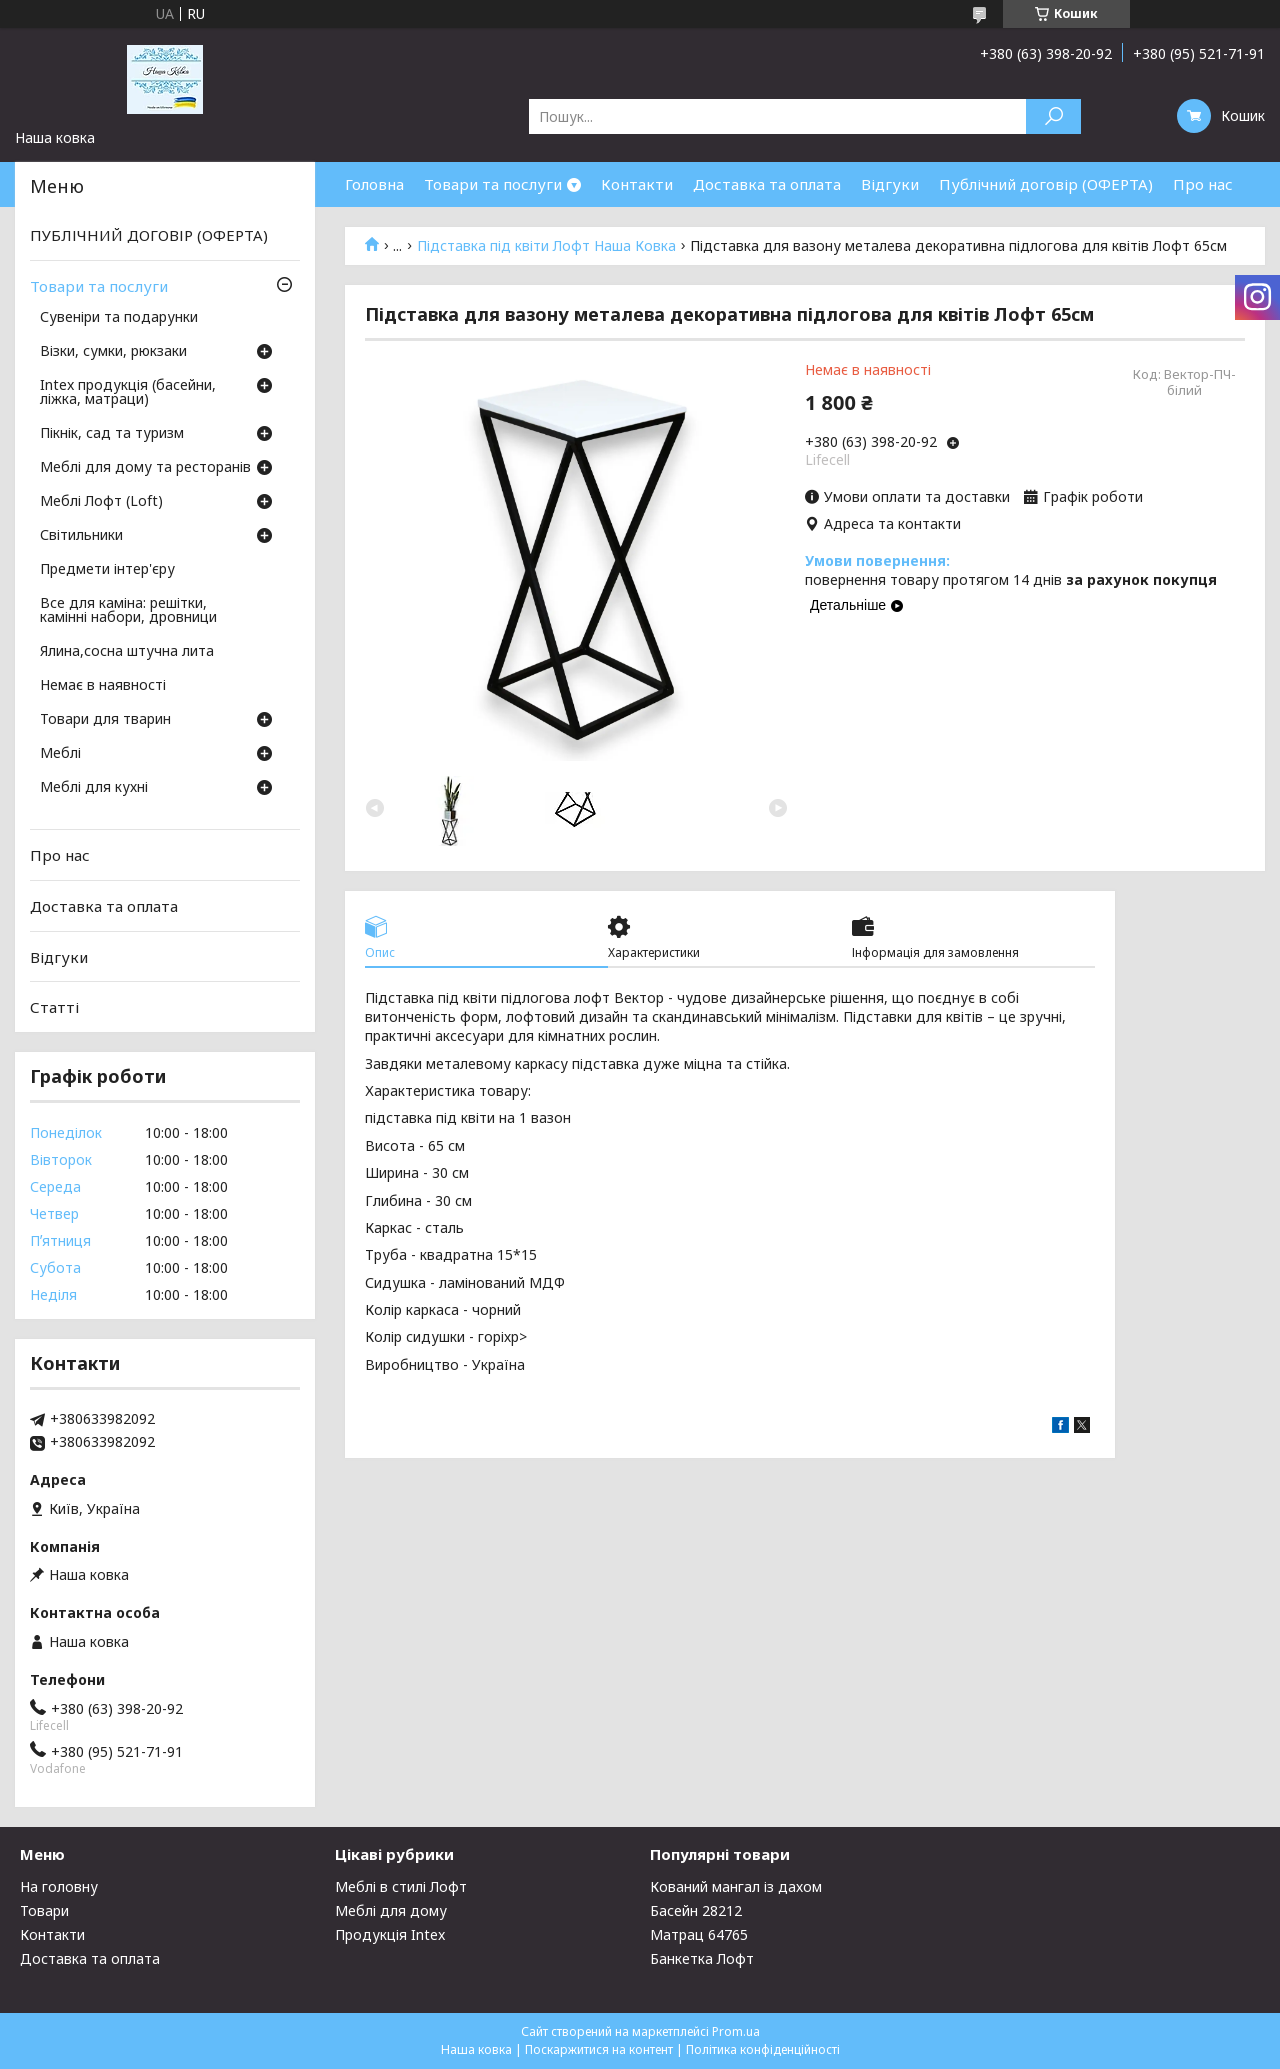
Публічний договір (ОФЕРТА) (1046, 184)
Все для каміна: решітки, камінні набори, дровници (128, 611)
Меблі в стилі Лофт (401, 1886)
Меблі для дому (391, 1910)
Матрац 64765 (699, 1934)
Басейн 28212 (696, 1910)
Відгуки (890, 184)
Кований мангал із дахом (736, 1886)
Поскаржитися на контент (599, 2049)
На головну (59, 1886)
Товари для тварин (105, 720)
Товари (44, 1910)
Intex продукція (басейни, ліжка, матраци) (128, 393)
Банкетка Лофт (702, 1958)
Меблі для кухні (94, 788)
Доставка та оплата (767, 184)
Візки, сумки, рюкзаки (113, 352)
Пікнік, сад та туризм (112, 434)
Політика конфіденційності (763, 2049)
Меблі (60, 754)
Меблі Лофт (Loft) (101, 502)
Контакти (637, 184)
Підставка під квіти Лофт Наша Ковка (546, 246)
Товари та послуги (493, 184)
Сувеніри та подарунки (119, 318)
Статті (54, 1007)
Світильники (81, 536)
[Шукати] (1053, 116)
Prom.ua (736, 2031)
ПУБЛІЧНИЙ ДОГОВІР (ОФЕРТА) (149, 235)
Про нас (1203, 184)
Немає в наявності (103, 686)
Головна (374, 184)
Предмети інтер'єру (107, 570)
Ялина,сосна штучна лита (127, 652)
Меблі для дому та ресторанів (145, 468)
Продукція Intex (390, 1934)
